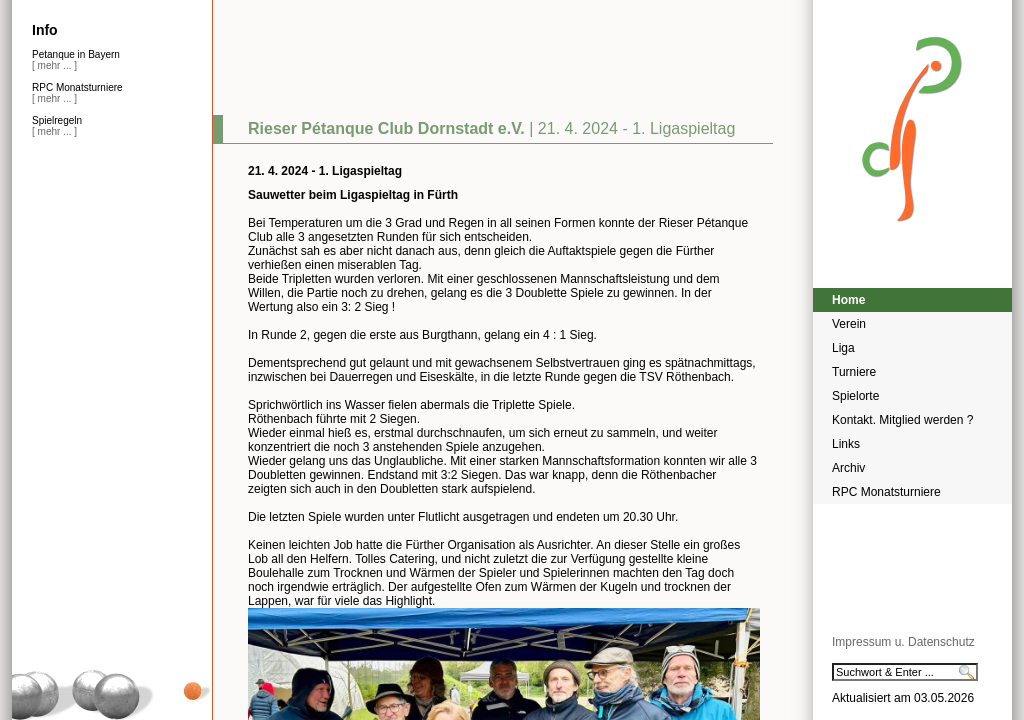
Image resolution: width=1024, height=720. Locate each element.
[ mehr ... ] (54, 65)
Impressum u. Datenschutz (903, 642)
